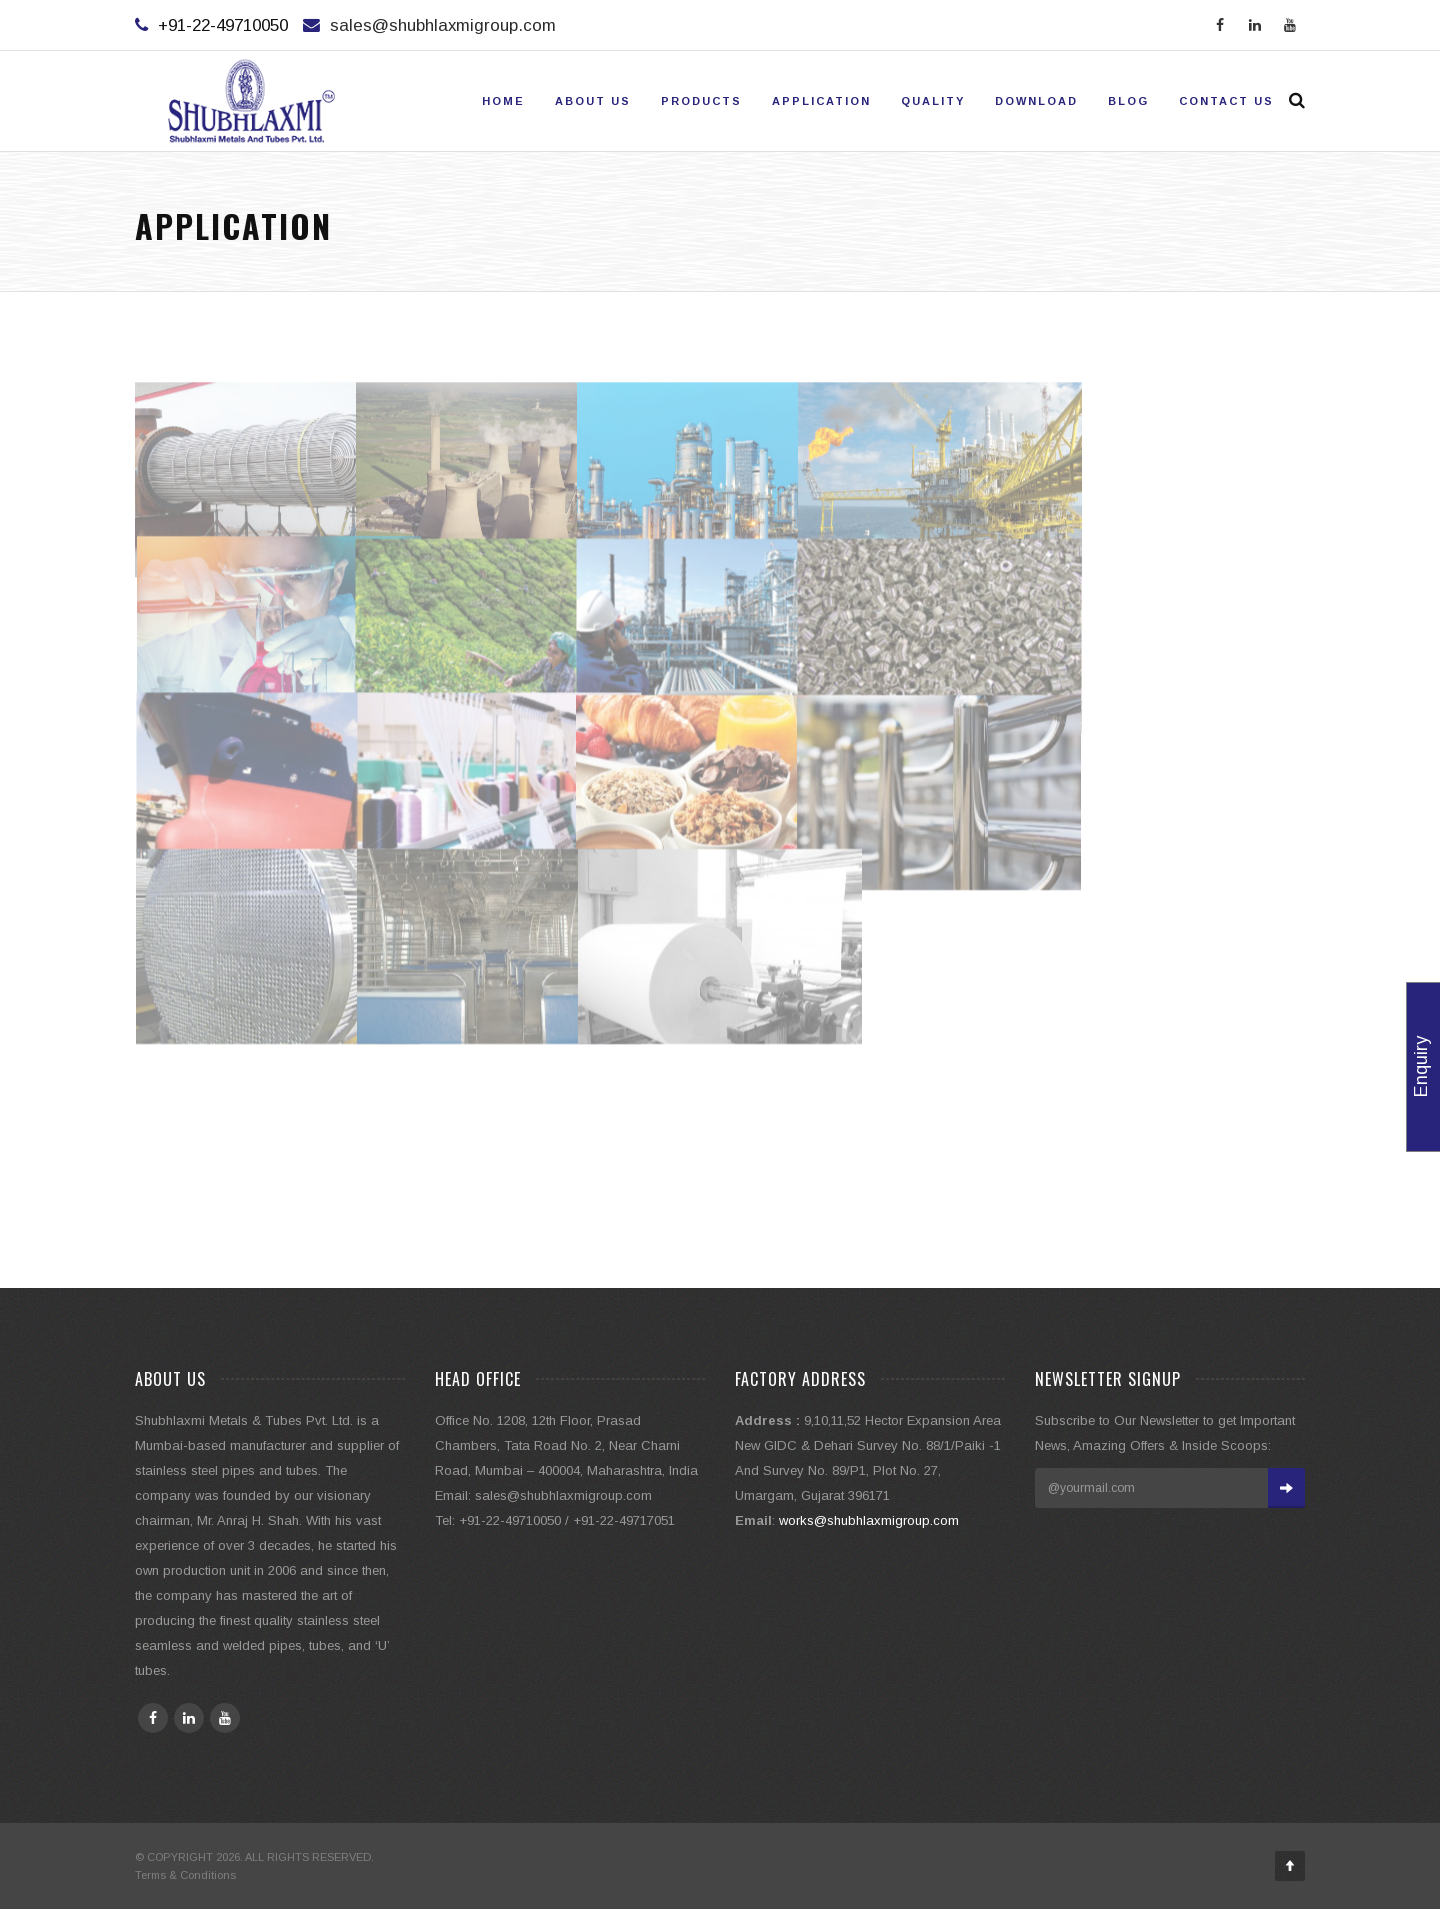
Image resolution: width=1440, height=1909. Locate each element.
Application (821, 101)
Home (503, 101)
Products (701, 101)
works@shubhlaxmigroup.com (869, 1520)
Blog (1128, 101)
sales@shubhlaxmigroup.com (443, 25)
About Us (593, 101)
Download (1036, 101)
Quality (933, 101)
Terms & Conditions (185, 1875)
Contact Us (1226, 101)
